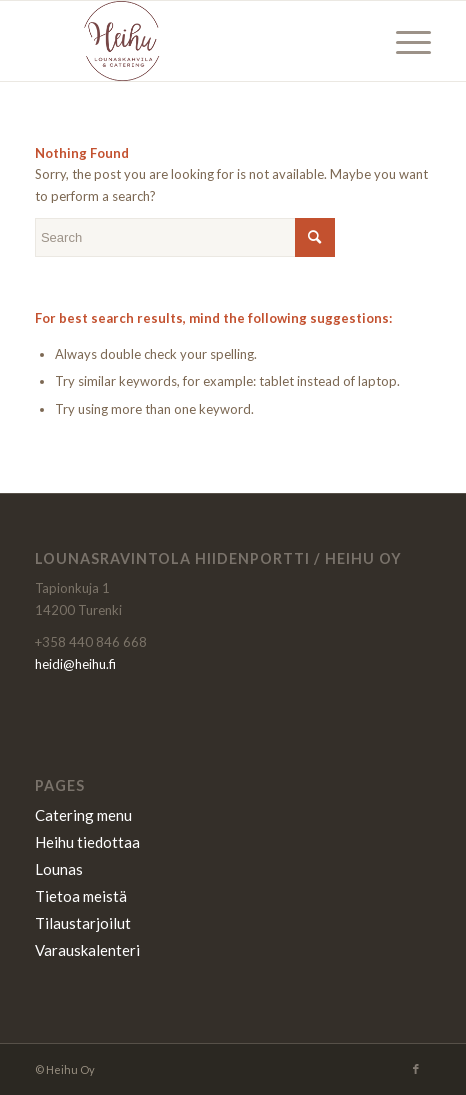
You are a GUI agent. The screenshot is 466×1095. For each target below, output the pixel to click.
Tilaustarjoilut (83, 923)
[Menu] (403, 41)
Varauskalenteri (87, 950)
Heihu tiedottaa (87, 842)
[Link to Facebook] (416, 1069)
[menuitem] (403, 41)
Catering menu (83, 815)
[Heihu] (193, 41)
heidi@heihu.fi (75, 664)
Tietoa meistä (81, 896)
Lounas (59, 869)
